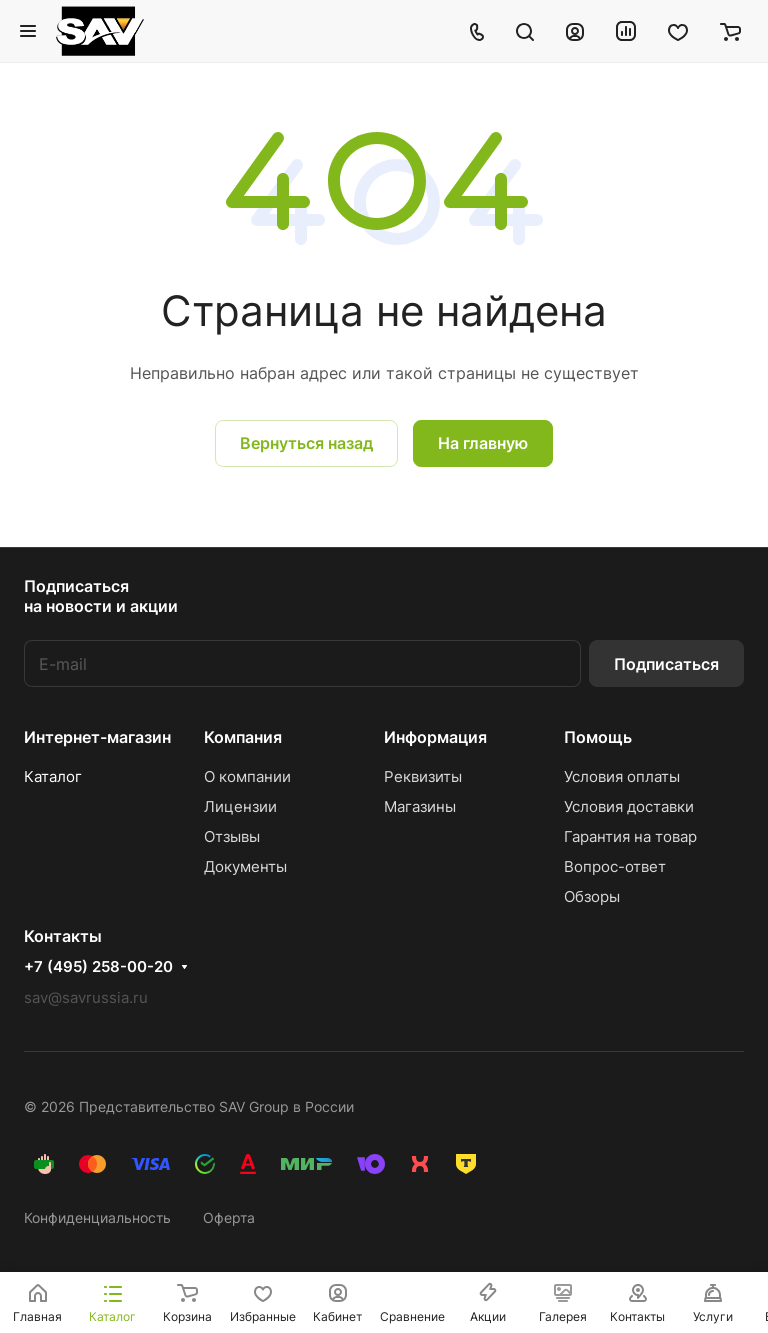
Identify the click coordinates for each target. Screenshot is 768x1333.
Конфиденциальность (97, 1217)
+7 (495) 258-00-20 (98, 967)
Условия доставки (629, 806)
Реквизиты (423, 776)
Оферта (229, 1217)
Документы (245, 866)
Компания (243, 737)
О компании (247, 776)
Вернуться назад (306, 443)
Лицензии (240, 806)
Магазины (420, 806)
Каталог (53, 776)
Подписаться (666, 664)
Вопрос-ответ (615, 866)
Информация (435, 737)
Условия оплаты (622, 776)
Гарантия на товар (630, 836)
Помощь (598, 737)
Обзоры (592, 896)
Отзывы (232, 836)
